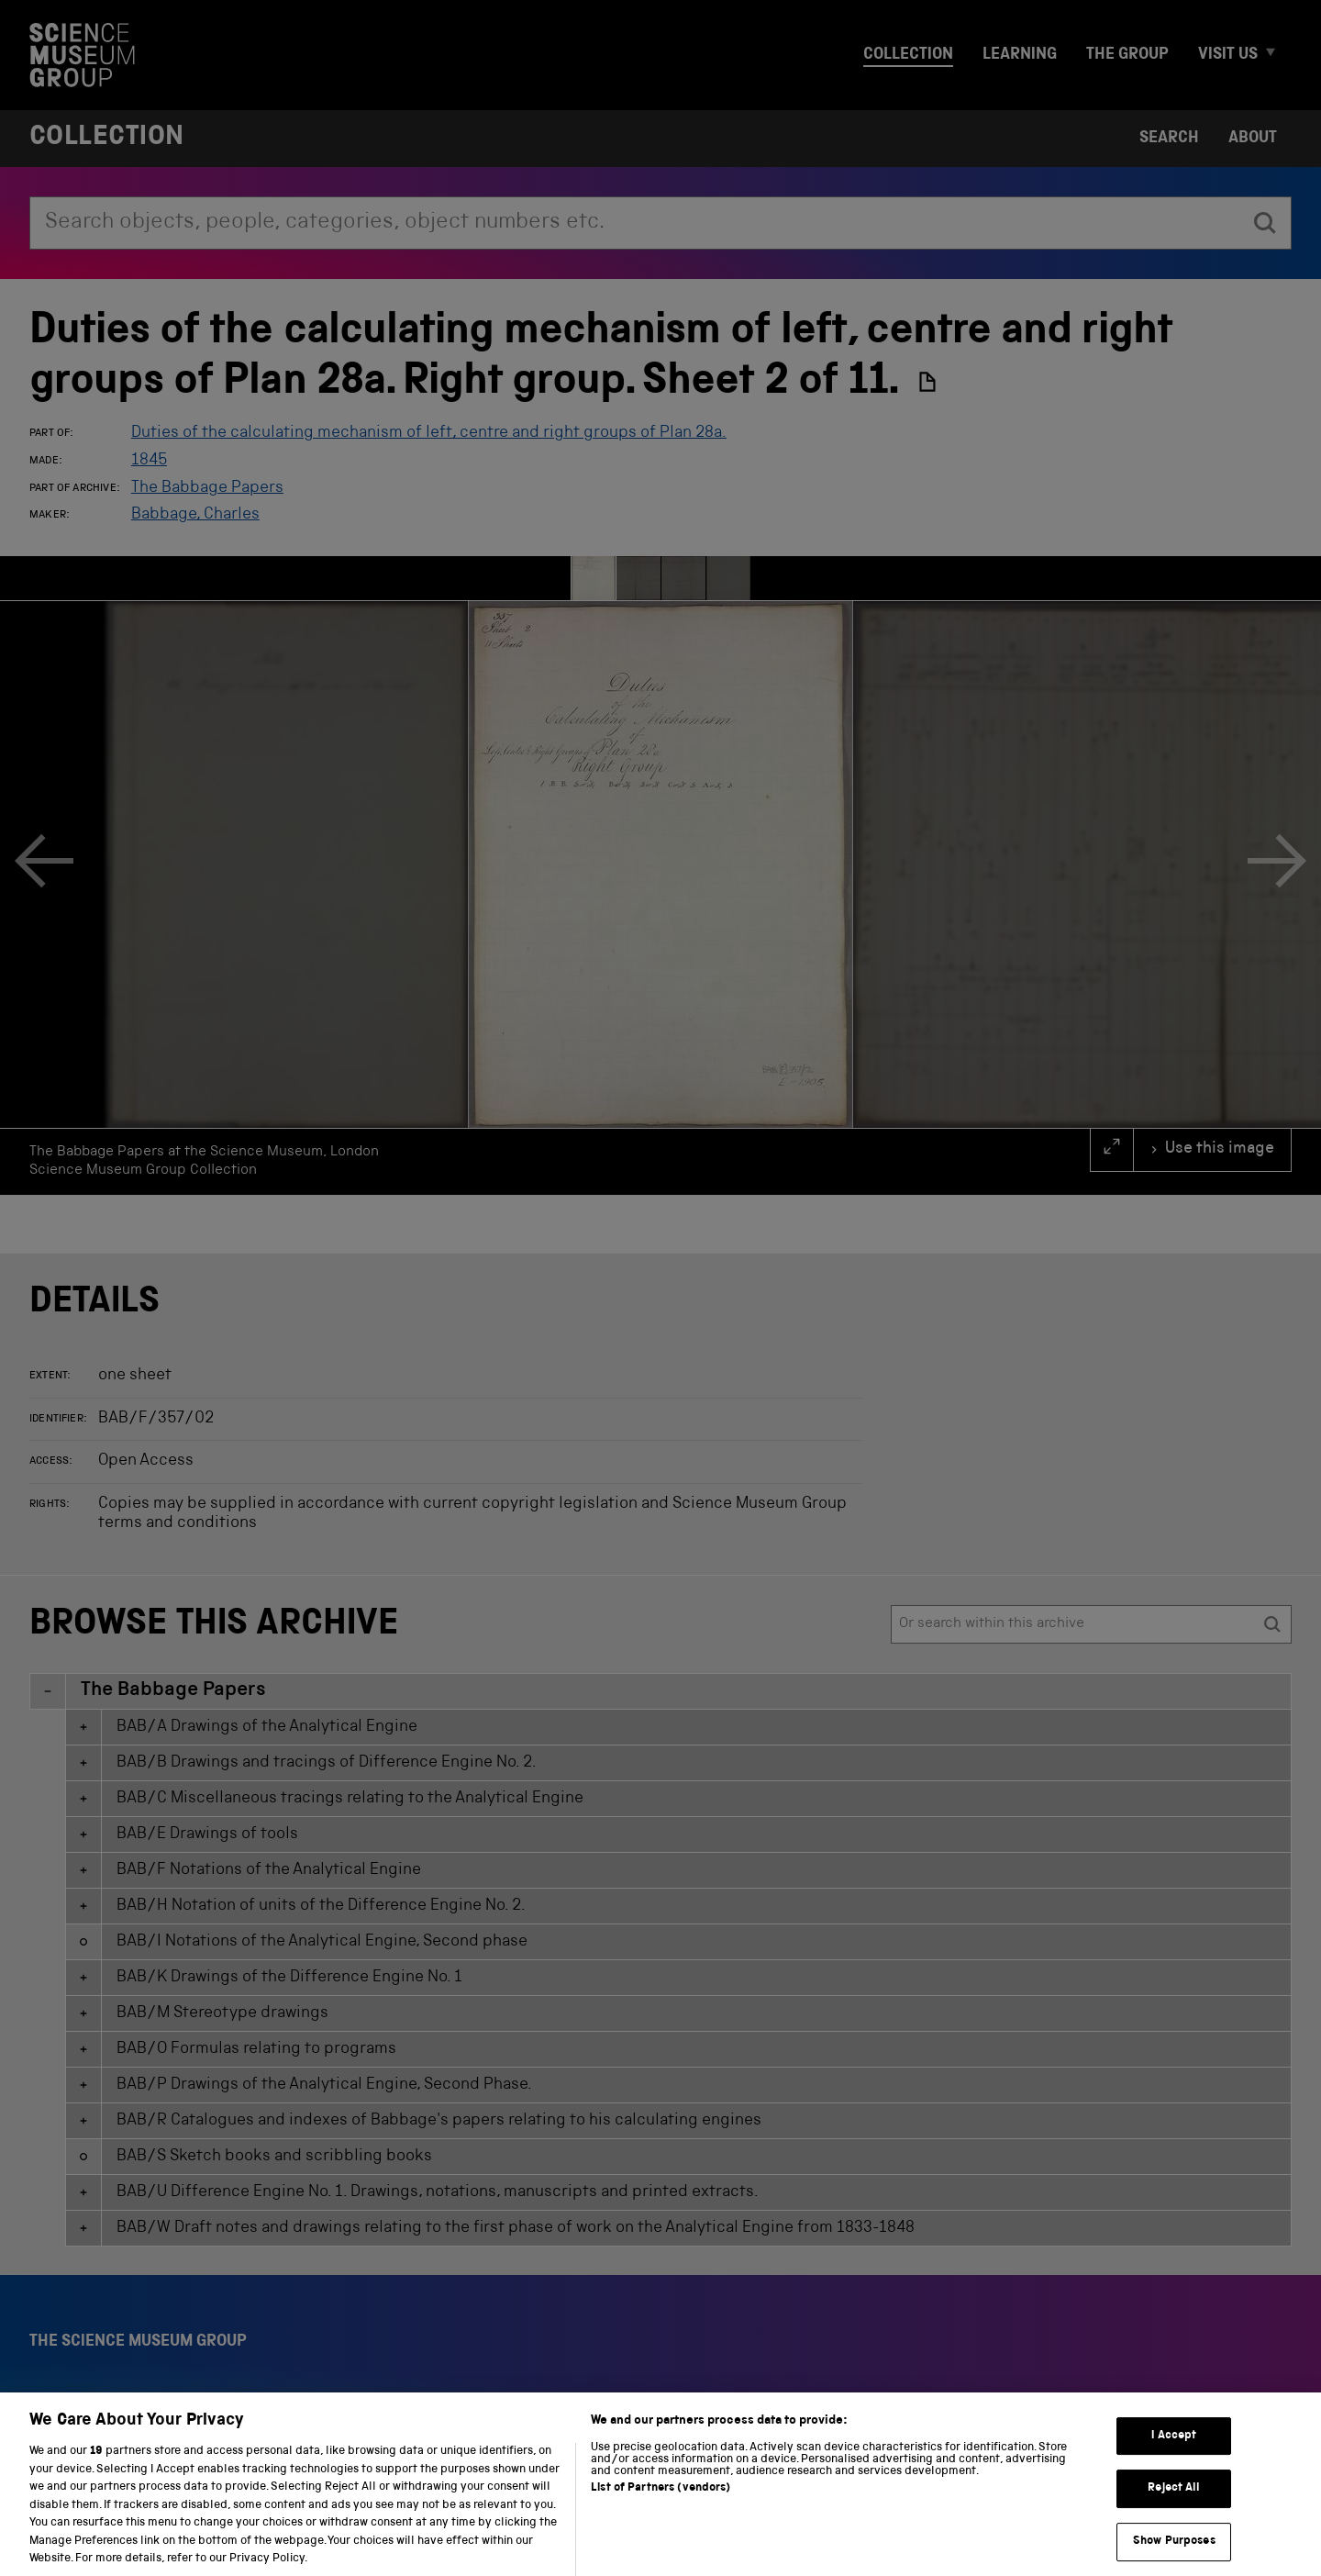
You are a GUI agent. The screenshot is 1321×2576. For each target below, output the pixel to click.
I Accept (1173, 2452)
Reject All (1174, 2505)
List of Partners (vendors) (660, 2504)
